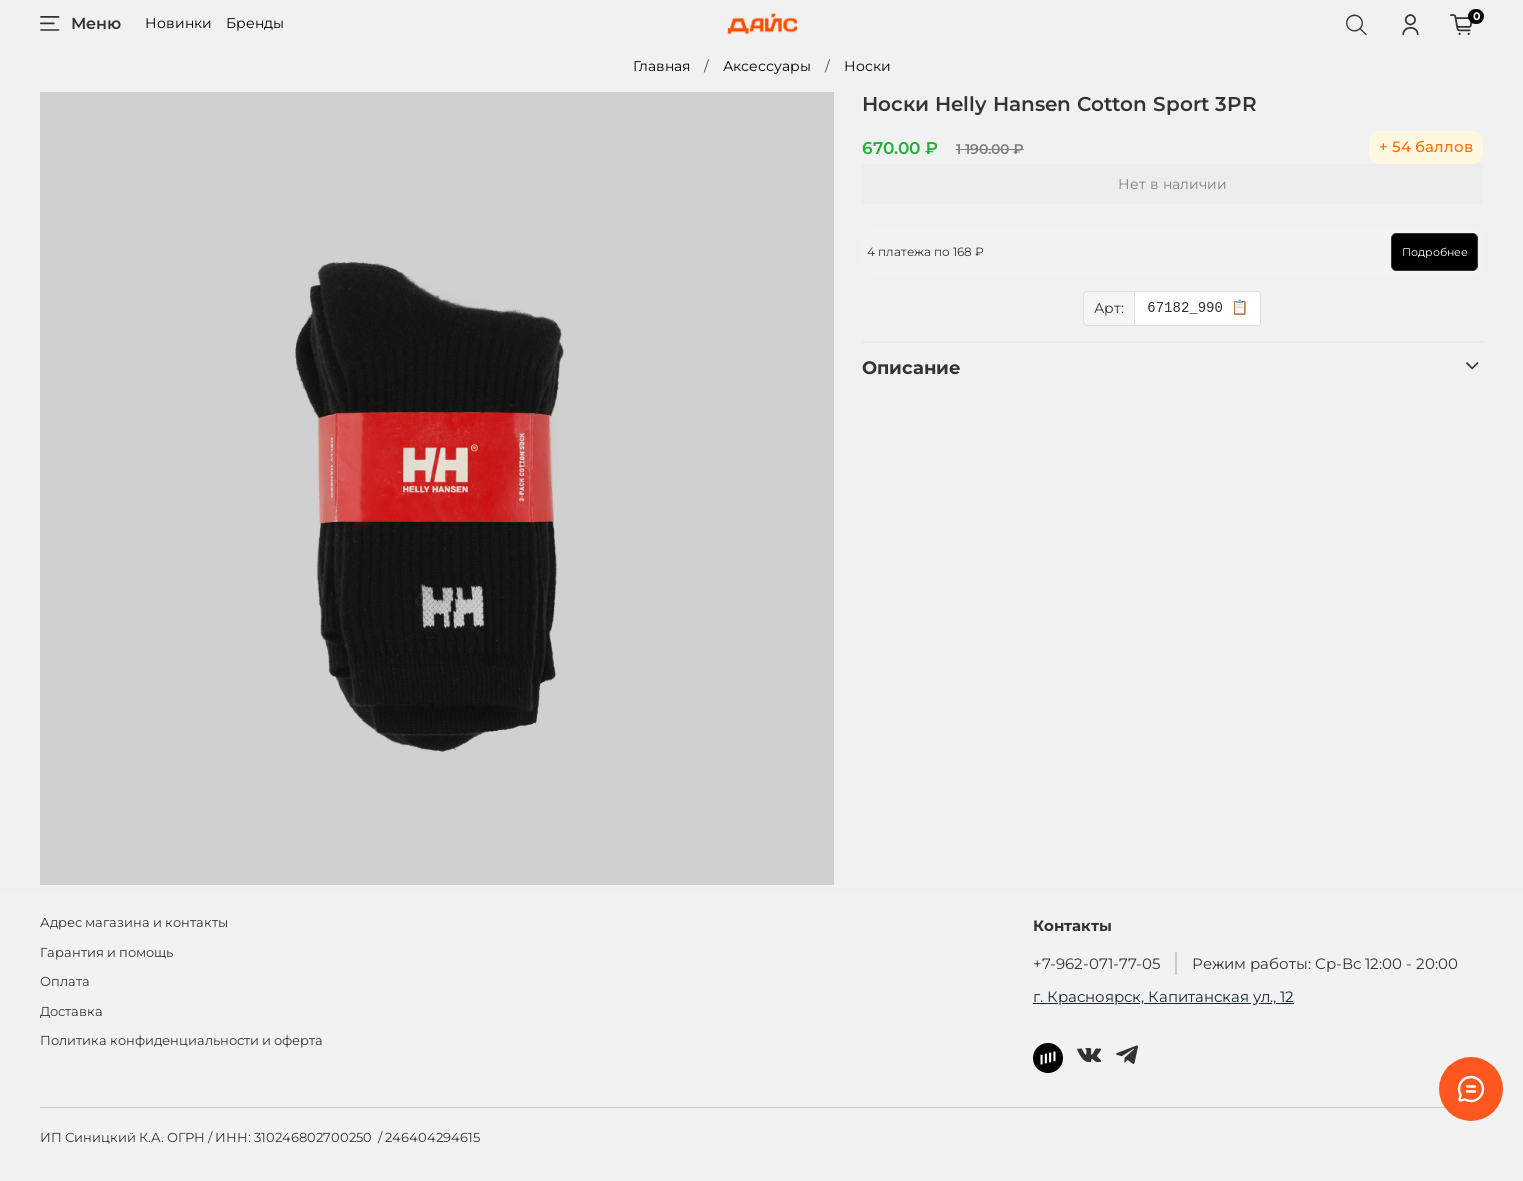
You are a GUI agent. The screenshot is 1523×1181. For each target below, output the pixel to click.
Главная (661, 66)
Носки (867, 66)
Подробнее (1435, 252)
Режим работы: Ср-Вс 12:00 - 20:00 (1325, 963)
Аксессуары (767, 66)
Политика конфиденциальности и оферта (181, 1040)
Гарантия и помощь (106, 952)
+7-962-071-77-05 (1096, 963)
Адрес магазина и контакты (134, 922)
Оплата (65, 981)
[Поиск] (1356, 24)
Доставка (71, 1011)
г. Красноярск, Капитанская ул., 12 (1163, 996)
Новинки (178, 23)
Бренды (255, 23)
